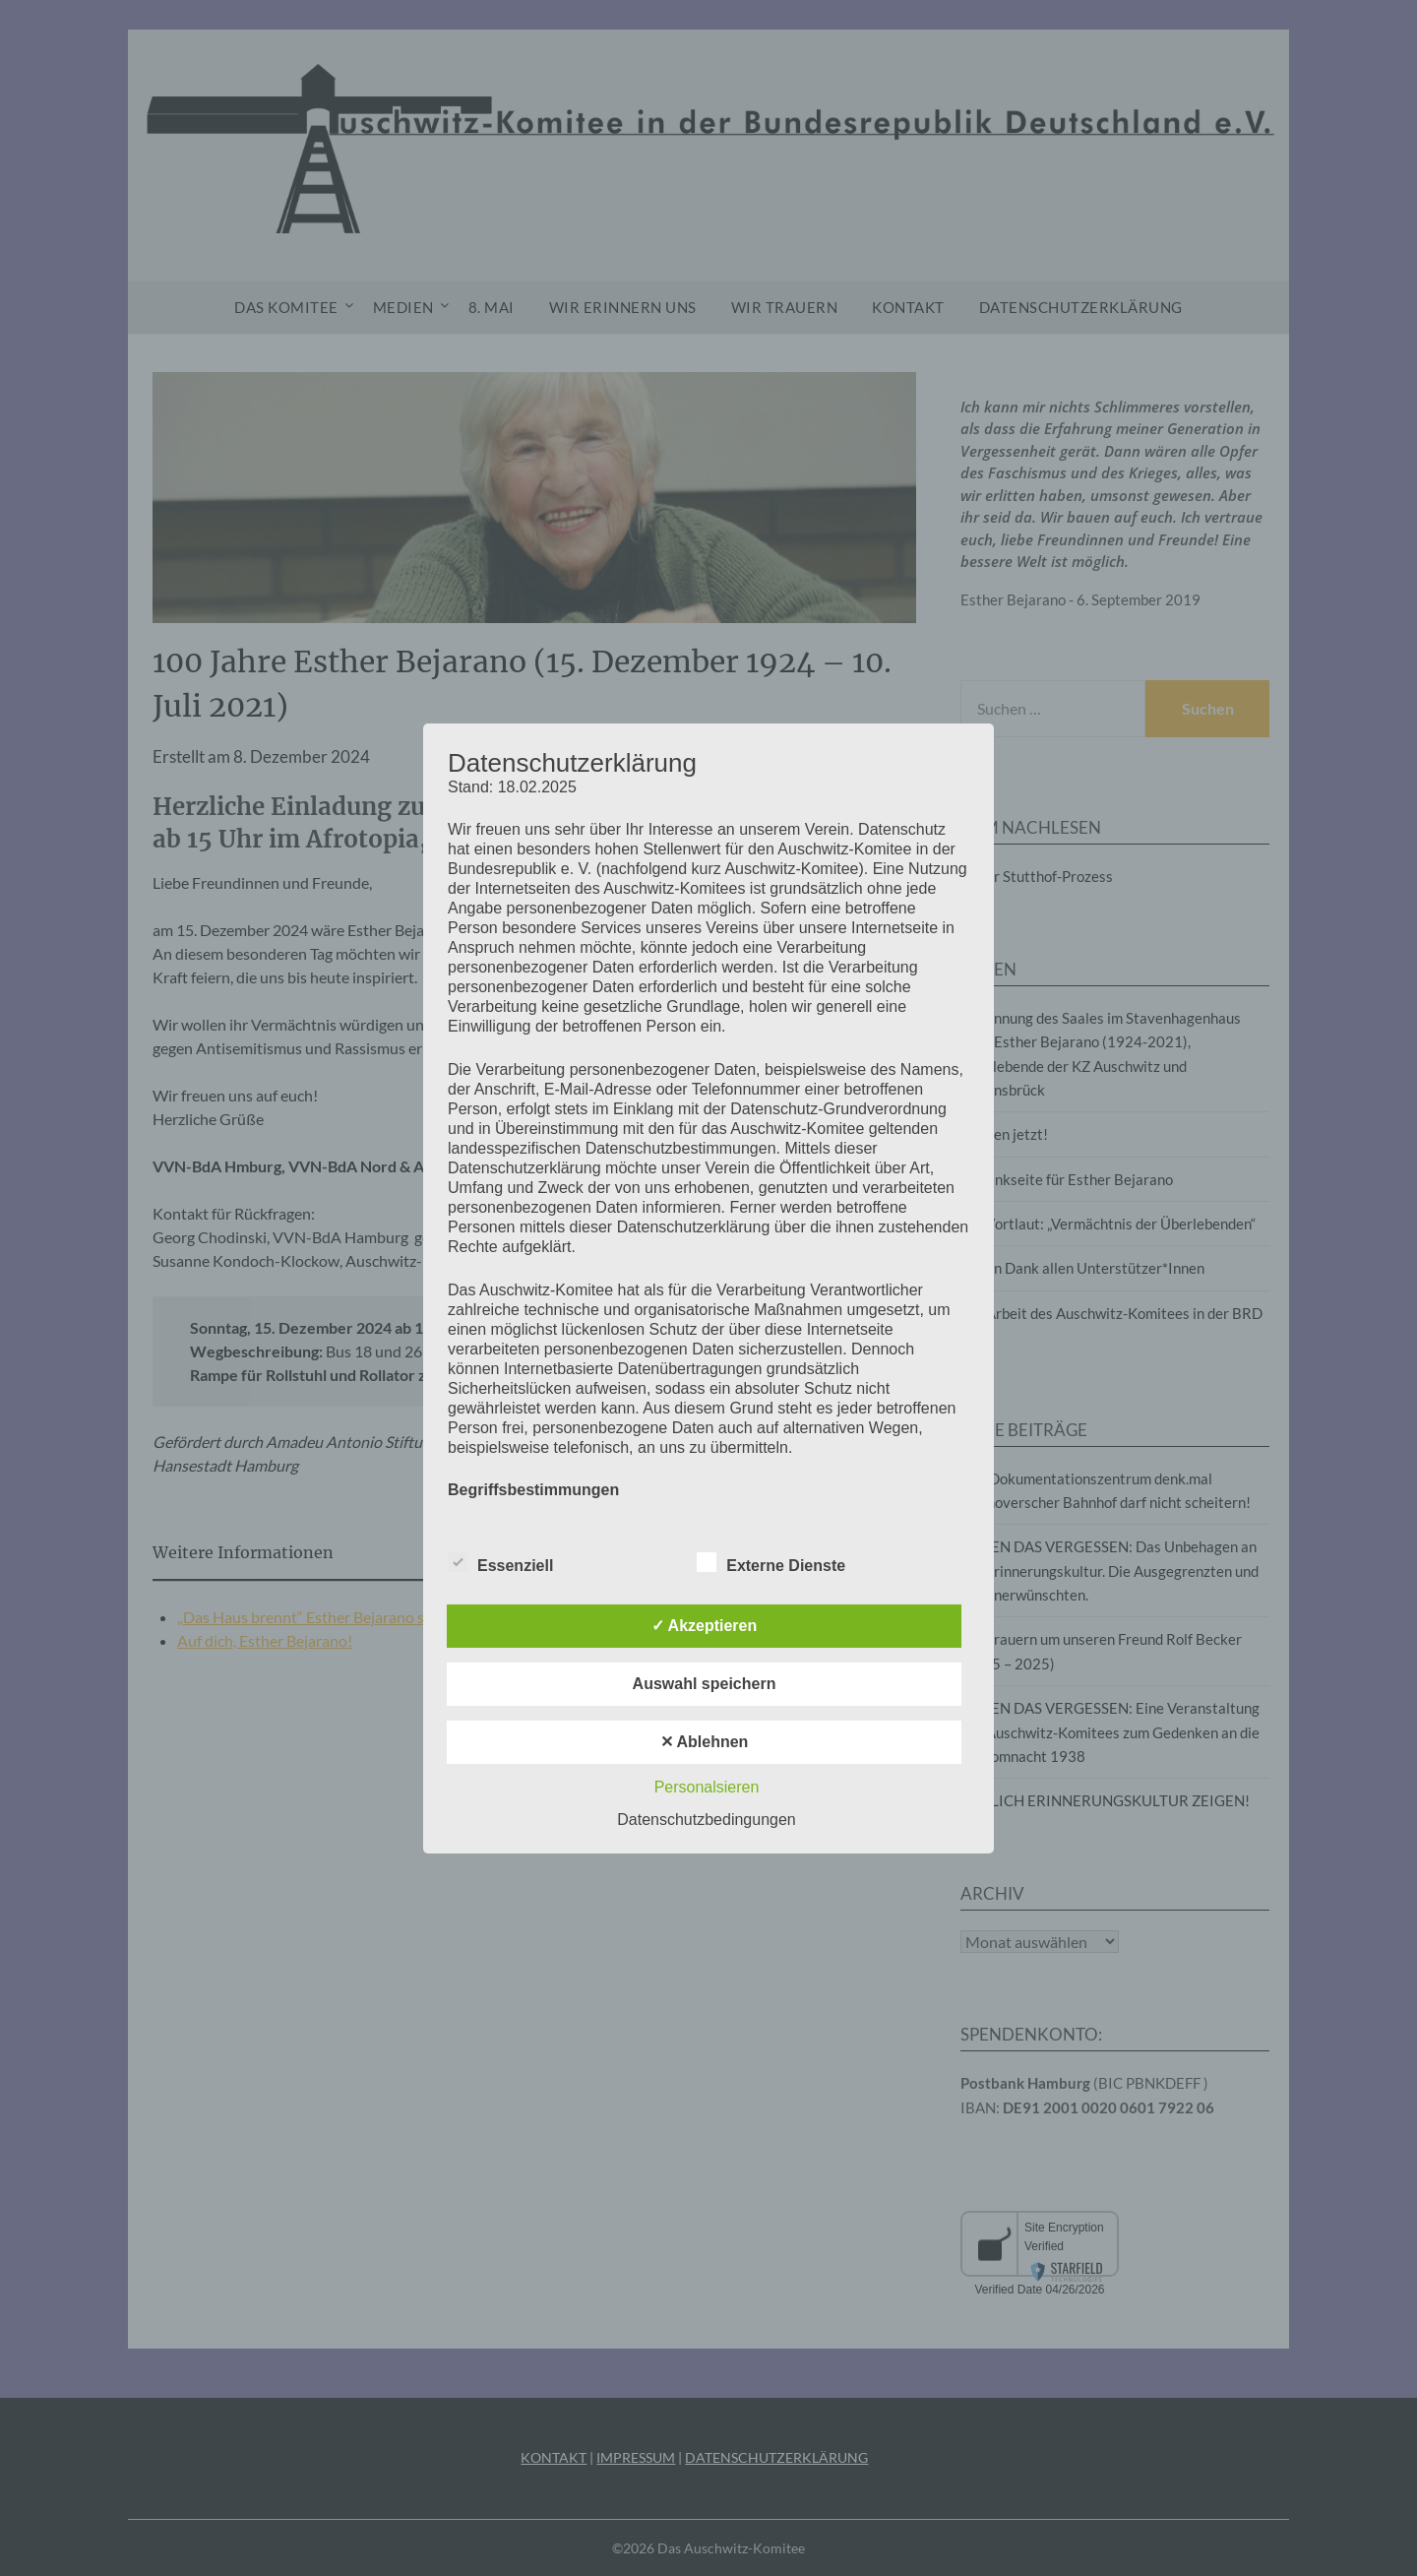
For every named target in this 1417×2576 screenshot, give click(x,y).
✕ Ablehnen (704, 1741)
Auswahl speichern (704, 1683)
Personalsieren (707, 1787)
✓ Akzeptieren (704, 1625)
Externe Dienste (771, 1562)
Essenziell (500, 1562)
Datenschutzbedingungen (706, 1819)
